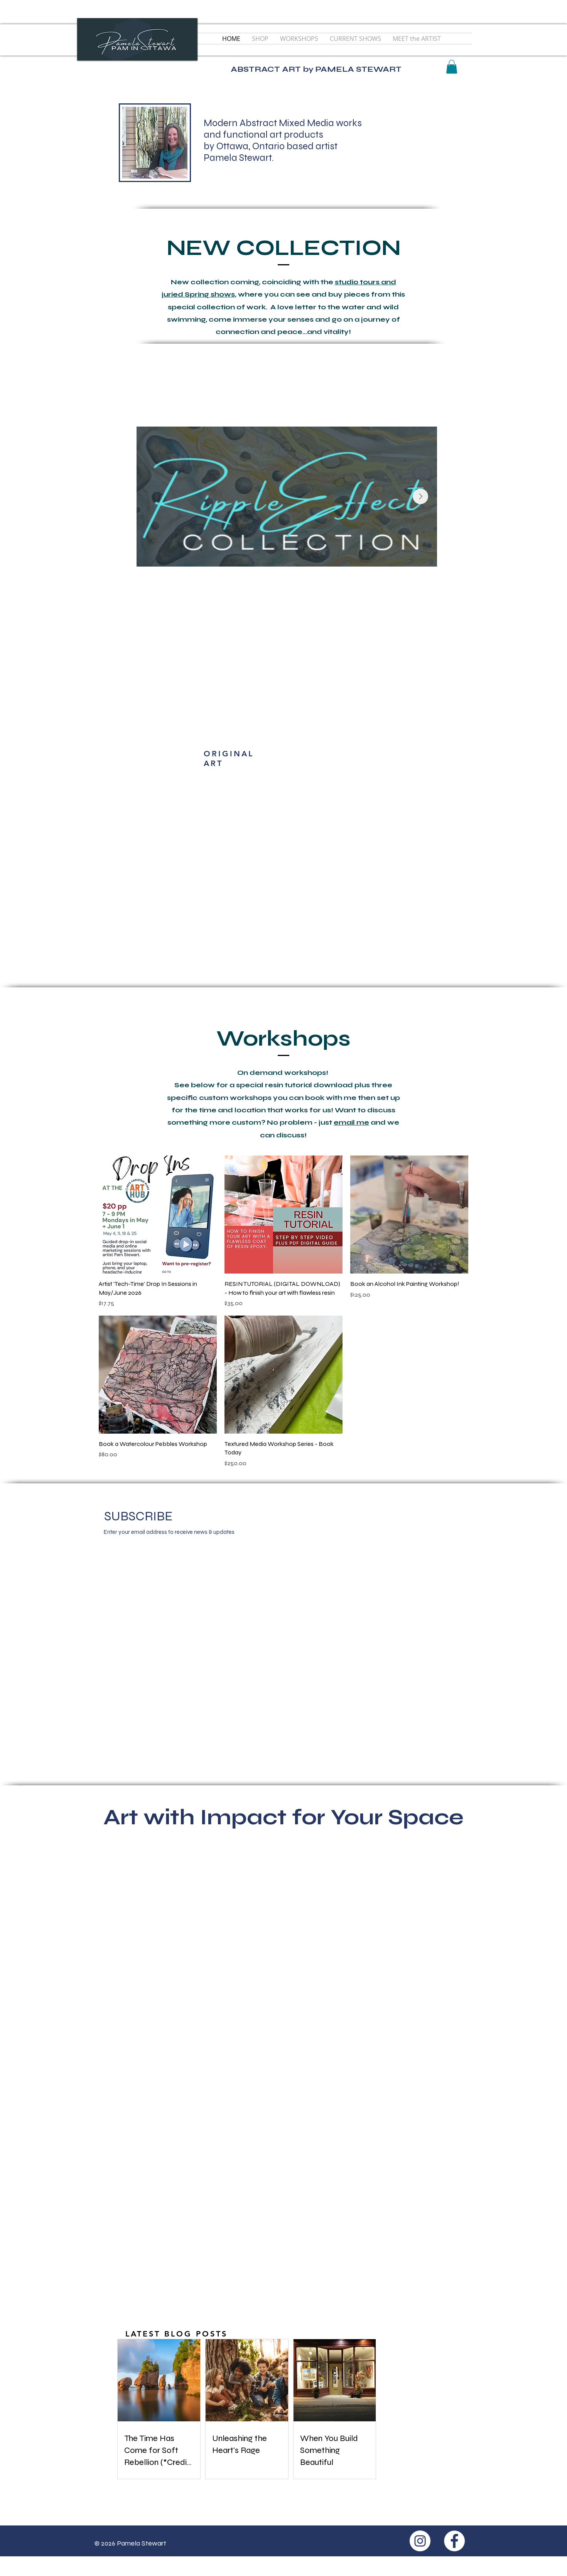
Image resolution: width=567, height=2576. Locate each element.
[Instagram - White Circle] (420, 2540)
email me (351, 1122)
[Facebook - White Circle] (454, 2540)
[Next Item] (420, 496)
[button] (451, 67)
